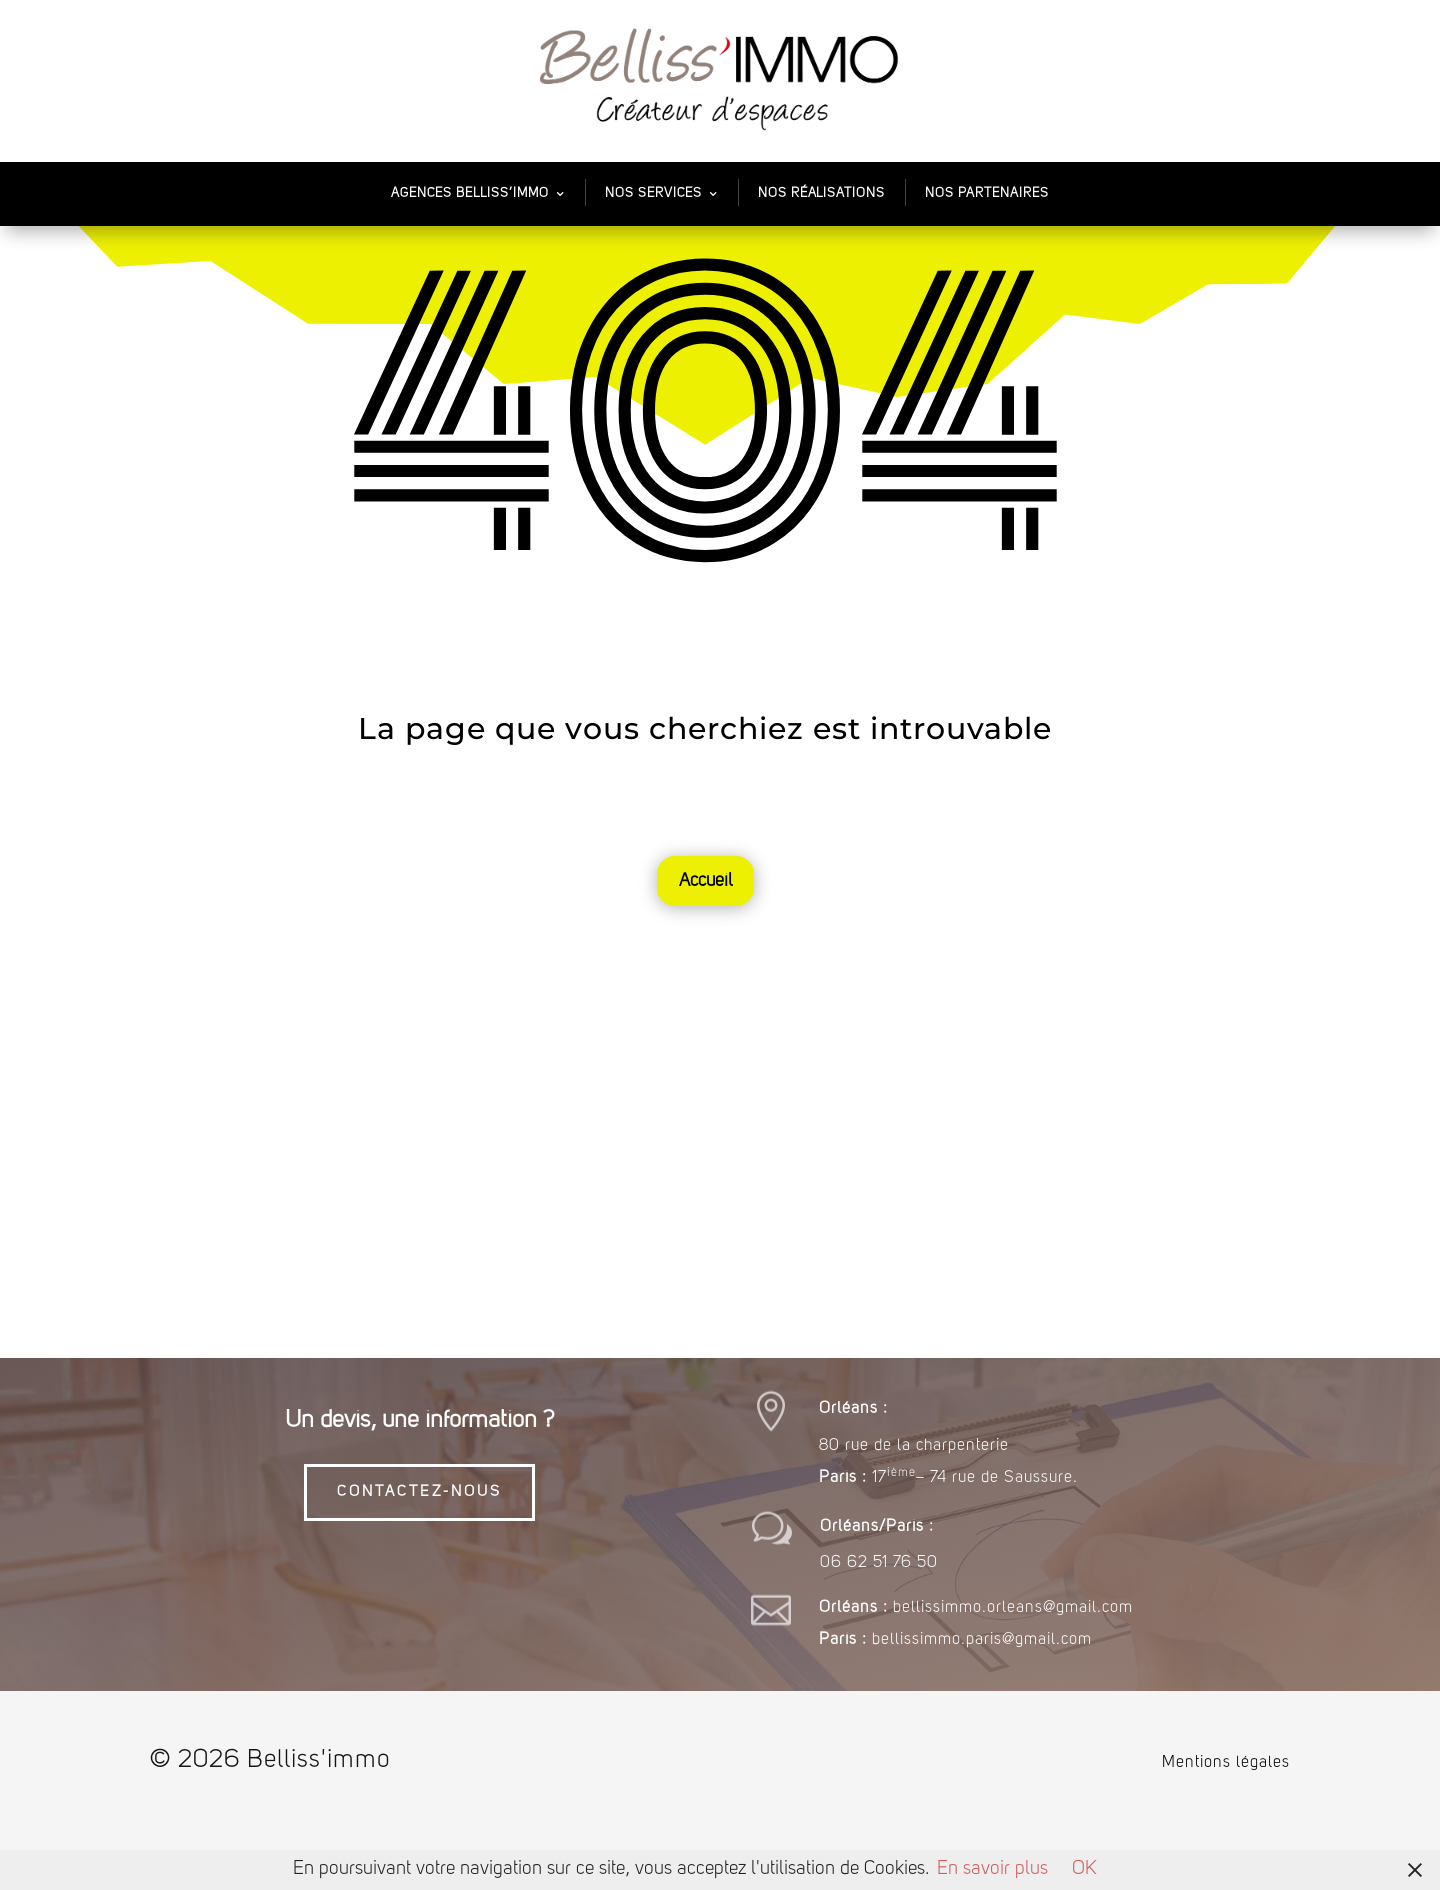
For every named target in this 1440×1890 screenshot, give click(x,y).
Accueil (705, 881)
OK (1084, 1869)
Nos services (653, 193)
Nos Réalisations (821, 193)
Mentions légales (1226, 1763)
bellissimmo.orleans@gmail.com (1013, 1608)
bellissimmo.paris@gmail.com (982, 1640)
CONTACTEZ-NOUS (419, 1492)
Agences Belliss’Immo (470, 193)
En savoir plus (992, 1869)
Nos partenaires (987, 193)
